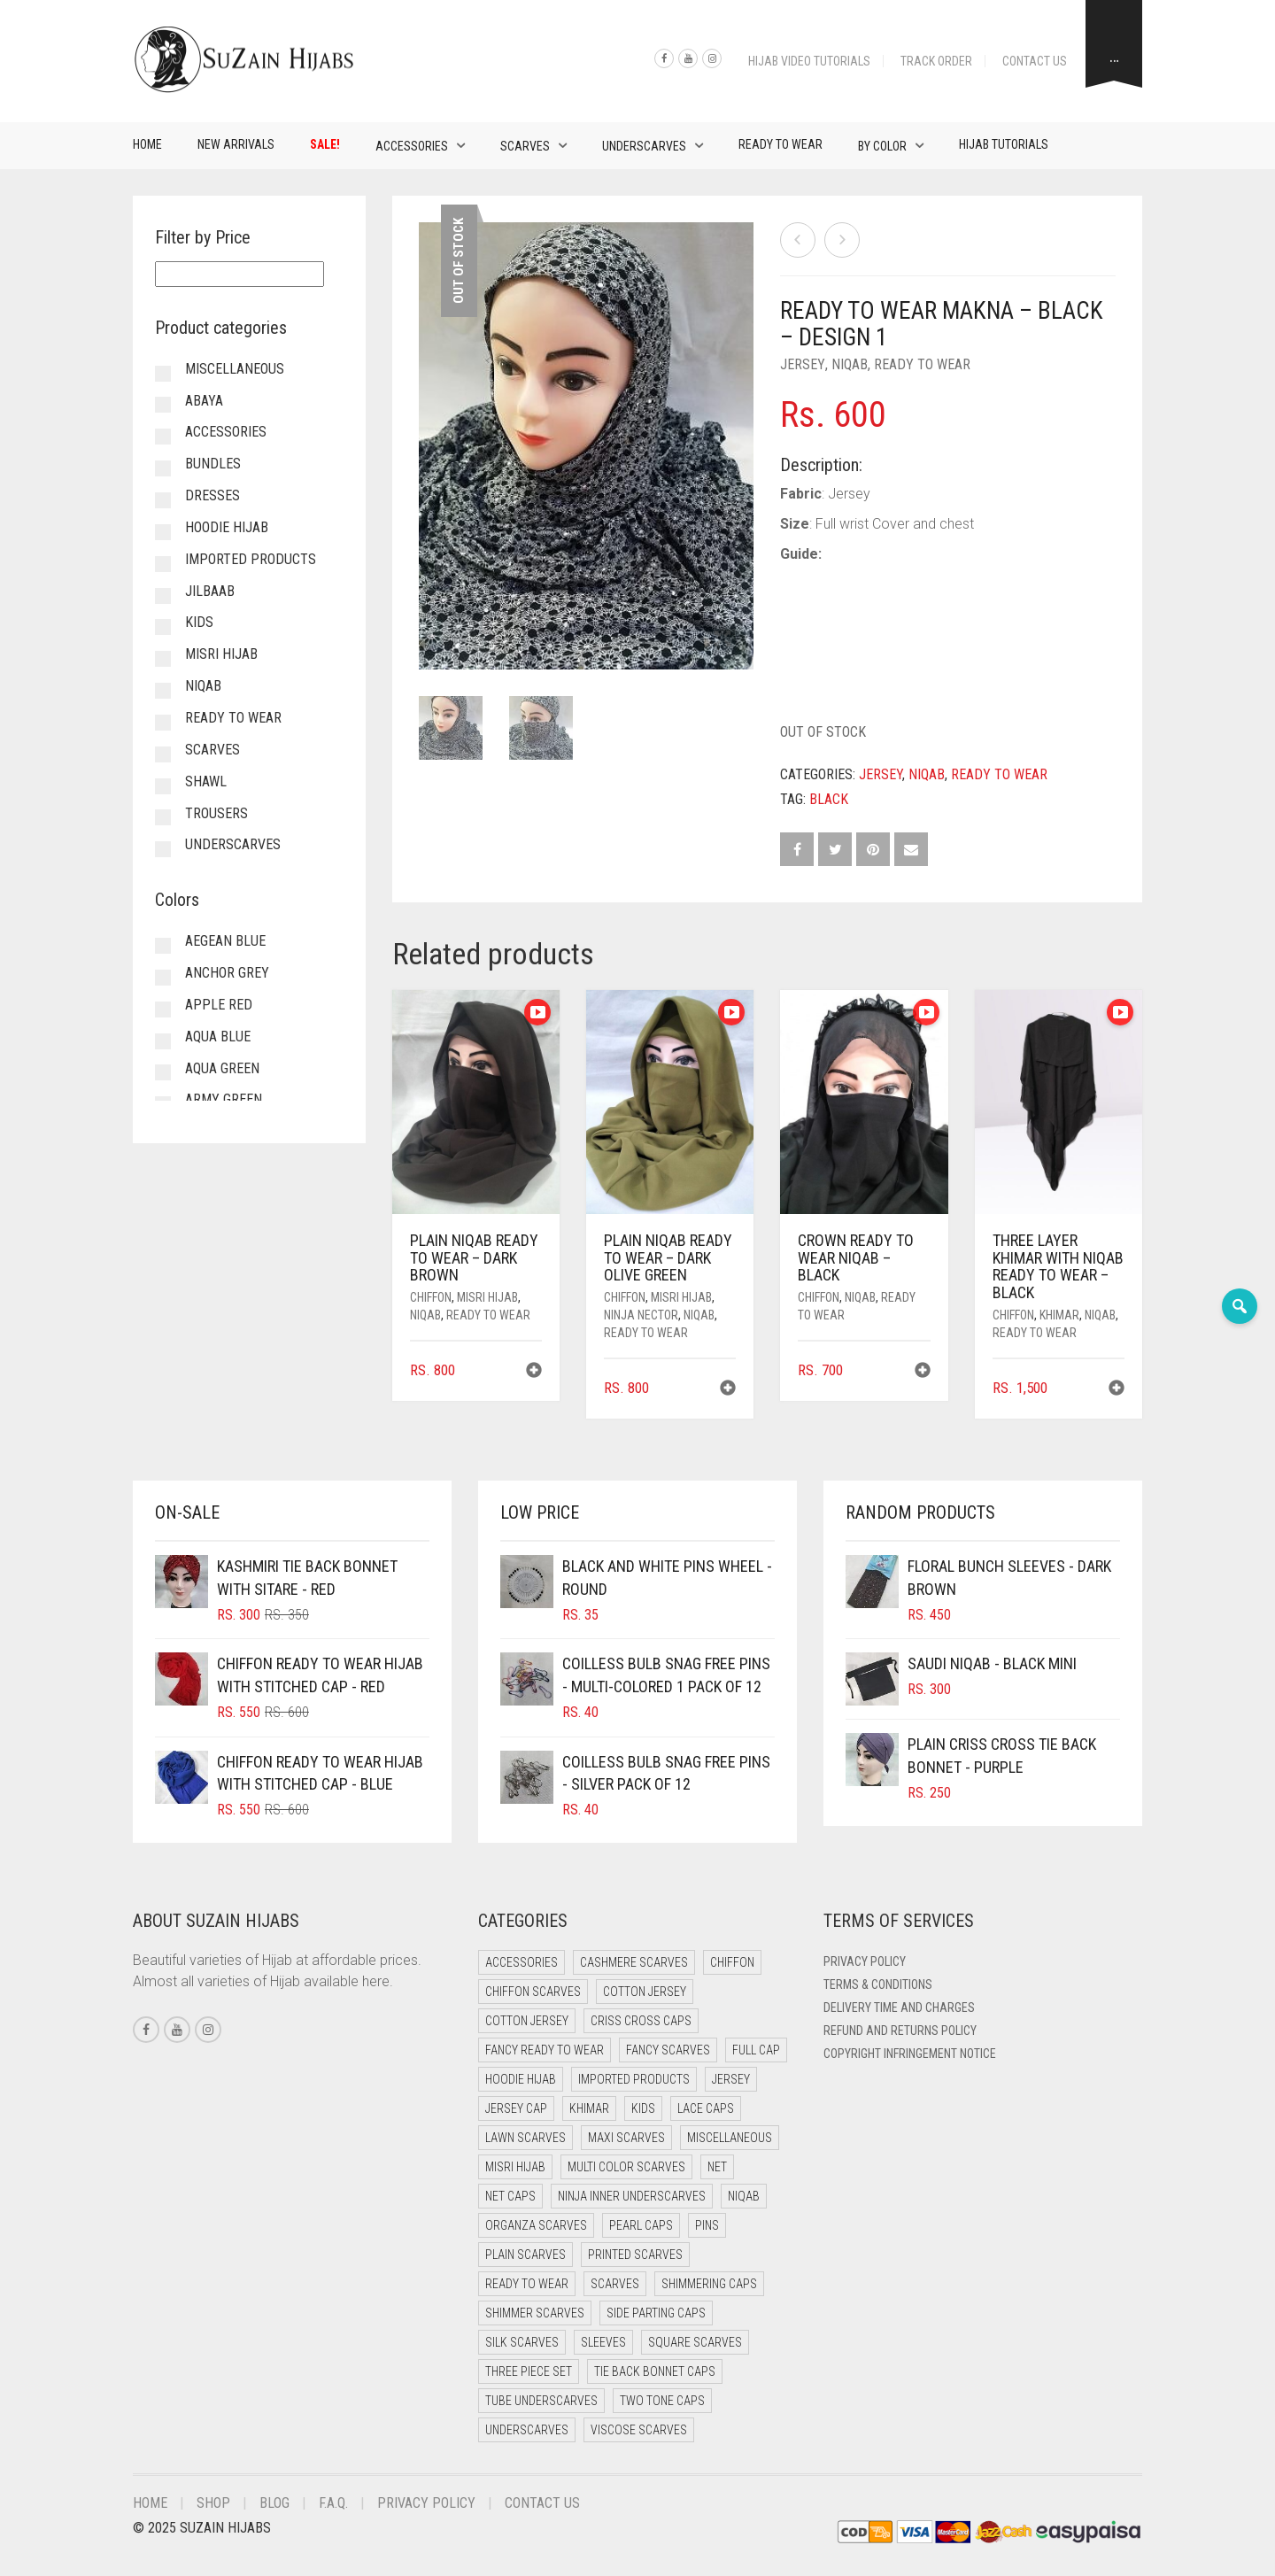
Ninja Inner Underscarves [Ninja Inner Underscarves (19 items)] (632, 2196)
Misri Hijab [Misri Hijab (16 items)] (515, 2167)
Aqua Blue (218, 1036)
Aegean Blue (225, 940)
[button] (534, 1372)
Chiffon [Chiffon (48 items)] (732, 1962)
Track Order (936, 61)
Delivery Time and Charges (899, 2007)
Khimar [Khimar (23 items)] (589, 2108)
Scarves (525, 146)
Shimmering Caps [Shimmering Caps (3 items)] (709, 2284)
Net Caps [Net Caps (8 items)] (510, 2196)
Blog (274, 2503)
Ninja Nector (641, 1315)
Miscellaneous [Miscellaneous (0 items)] (729, 2138)
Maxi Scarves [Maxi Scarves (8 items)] (626, 2138)
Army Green (223, 1099)
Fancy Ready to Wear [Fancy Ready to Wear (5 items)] (544, 2050)
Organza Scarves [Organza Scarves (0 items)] (536, 2225)
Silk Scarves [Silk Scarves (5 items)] (522, 2342)
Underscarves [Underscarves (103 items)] (526, 2430)
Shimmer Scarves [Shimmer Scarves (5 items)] (534, 2313)
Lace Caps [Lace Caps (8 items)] (705, 2108)
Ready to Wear (780, 144)
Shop (213, 2503)
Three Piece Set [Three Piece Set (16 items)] (528, 2371)
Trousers (216, 813)
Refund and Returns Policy (900, 2030)
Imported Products (250, 559)
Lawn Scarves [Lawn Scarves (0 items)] (525, 2138)
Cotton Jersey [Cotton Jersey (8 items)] (526, 2021)
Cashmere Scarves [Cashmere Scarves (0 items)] (634, 1962)
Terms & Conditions (877, 1984)
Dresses (212, 495)
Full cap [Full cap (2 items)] (756, 2050)
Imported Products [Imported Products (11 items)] (634, 2079)
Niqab (849, 364)
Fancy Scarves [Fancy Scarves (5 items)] (668, 2050)
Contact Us (1034, 61)
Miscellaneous (234, 368)
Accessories (411, 146)
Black (828, 799)
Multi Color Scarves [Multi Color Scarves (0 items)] (626, 2167)
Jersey (802, 364)
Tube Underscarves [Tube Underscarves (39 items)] (541, 2401)
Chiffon (431, 1297)
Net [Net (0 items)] (717, 2167)
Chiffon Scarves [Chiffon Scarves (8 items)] (533, 1991)
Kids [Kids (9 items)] (643, 2108)
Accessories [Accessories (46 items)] (521, 1962)
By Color (882, 146)
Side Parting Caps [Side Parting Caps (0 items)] (656, 2313)
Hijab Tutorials (1003, 144)
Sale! (325, 144)
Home (147, 144)
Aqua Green (222, 1068)
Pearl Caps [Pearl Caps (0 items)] (641, 2225)
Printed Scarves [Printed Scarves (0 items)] (635, 2254)
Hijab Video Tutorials (809, 61)
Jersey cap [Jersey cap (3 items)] (516, 2108)
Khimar (1059, 1315)
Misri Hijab (487, 1297)
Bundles (213, 463)
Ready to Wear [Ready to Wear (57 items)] (526, 2284)
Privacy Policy (864, 1961)
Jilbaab (210, 591)
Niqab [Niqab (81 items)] (744, 2196)
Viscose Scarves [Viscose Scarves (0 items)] (639, 2430)
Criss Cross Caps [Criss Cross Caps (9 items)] (641, 2021)
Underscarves (644, 146)
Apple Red (218, 1004)
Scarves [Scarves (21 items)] (615, 2284)
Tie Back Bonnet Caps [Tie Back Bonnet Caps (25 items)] (654, 2371)
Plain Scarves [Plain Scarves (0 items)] (525, 2254)
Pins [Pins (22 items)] (707, 2225)
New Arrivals (235, 144)
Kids (199, 622)
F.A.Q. (333, 2503)
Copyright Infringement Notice (909, 2053)
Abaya (204, 400)
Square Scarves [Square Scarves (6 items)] (695, 2342)
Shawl (206, 781)
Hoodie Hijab (226, 527)
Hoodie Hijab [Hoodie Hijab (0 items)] (520, 2079)
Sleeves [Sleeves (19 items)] (603, 2342)
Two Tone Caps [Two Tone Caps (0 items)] (662, 2401)
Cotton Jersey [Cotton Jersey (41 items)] (644, 1991)
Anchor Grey (227, 972)
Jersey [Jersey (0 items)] (731, 2079)
